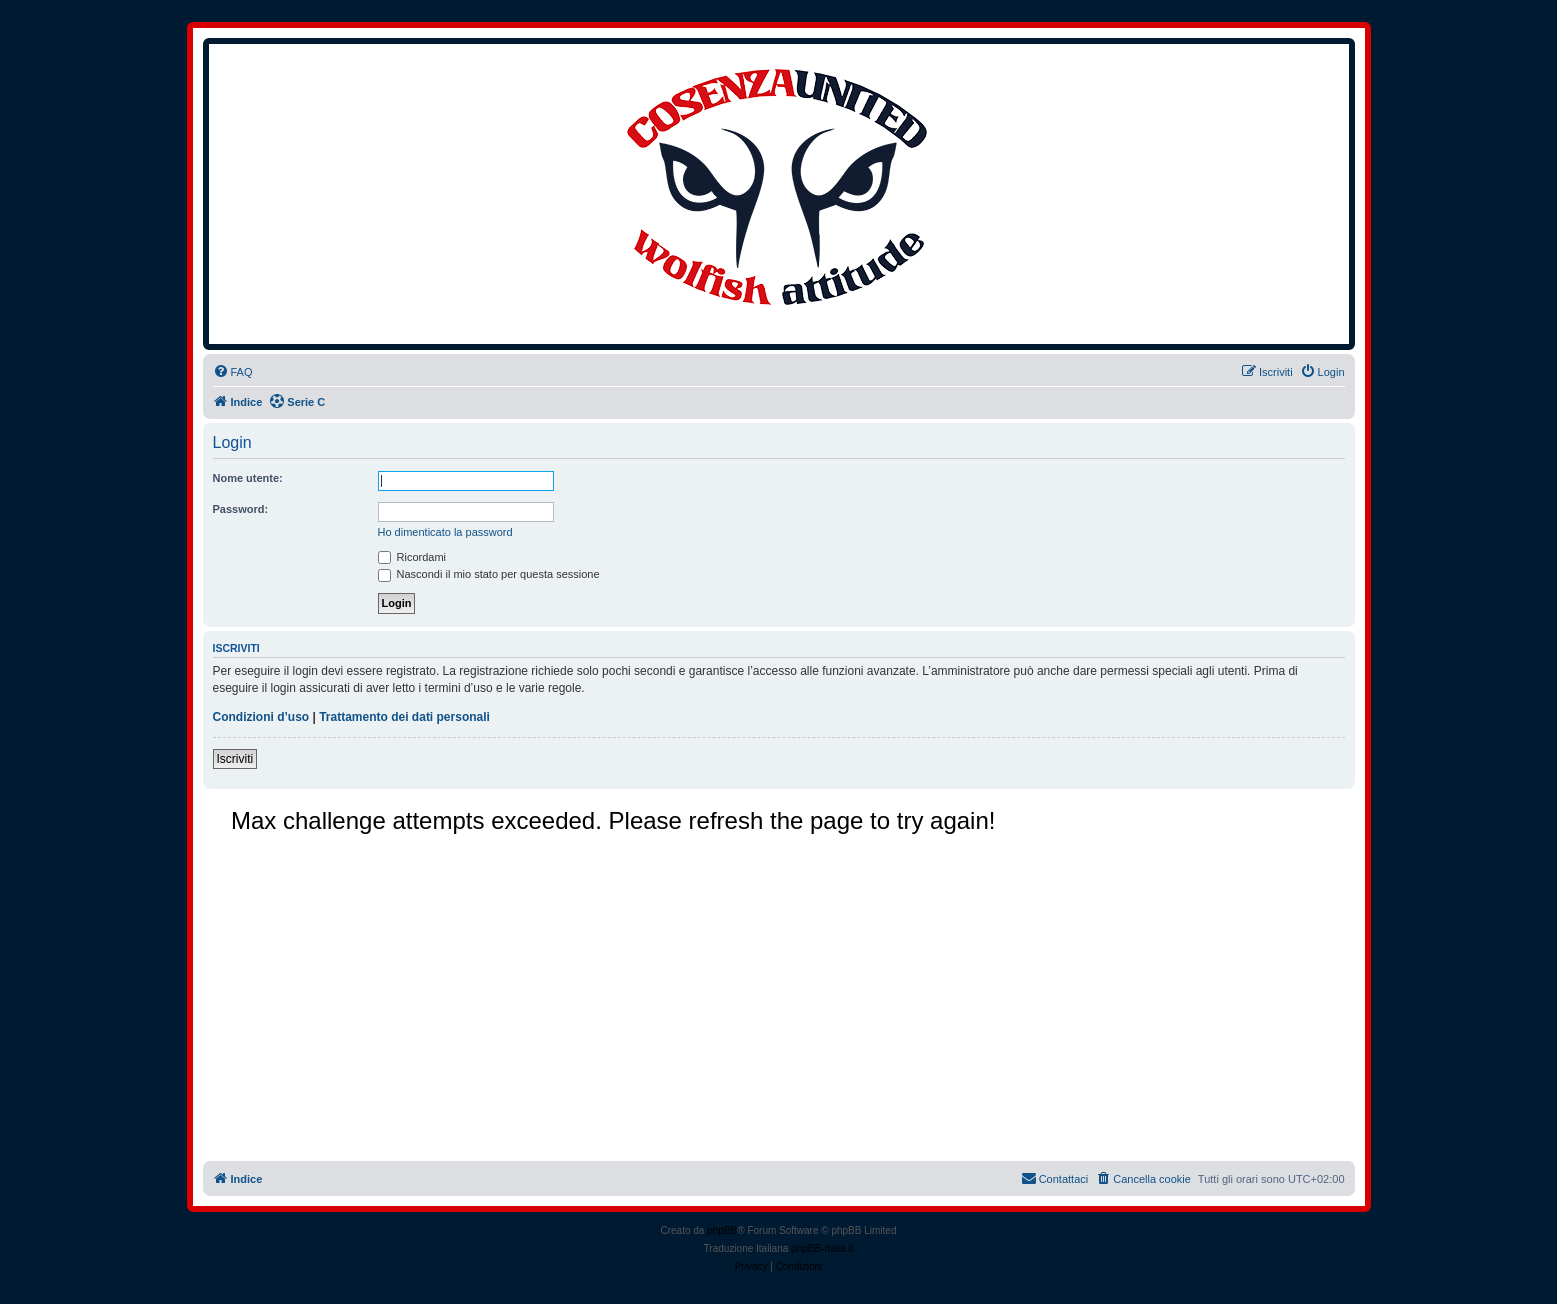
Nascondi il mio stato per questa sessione (489, 574)
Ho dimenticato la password (445, 532)
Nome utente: (248, 478)
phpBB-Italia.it (822, 1248)
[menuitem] (233, 372)
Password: (241, 509)
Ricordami (412, 557)
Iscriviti (235, 759)
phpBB (722, 1230)
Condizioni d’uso (261, 717)
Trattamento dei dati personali (404, 717)
